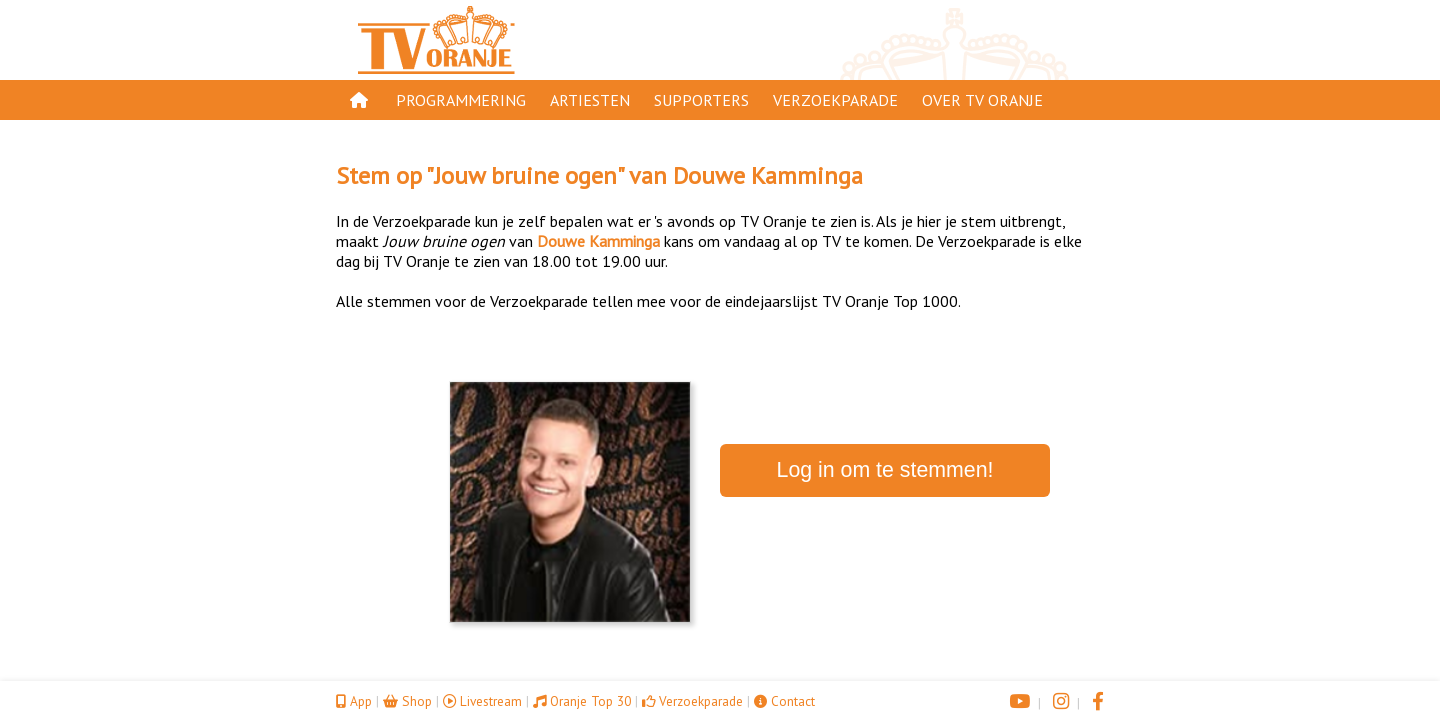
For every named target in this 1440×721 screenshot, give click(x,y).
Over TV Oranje (982, 100)
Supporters (701, 100)
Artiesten (590, 100)
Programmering (461, 100)
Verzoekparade (835, 100)
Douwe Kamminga (768, 175)
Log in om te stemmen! (885, 470)
